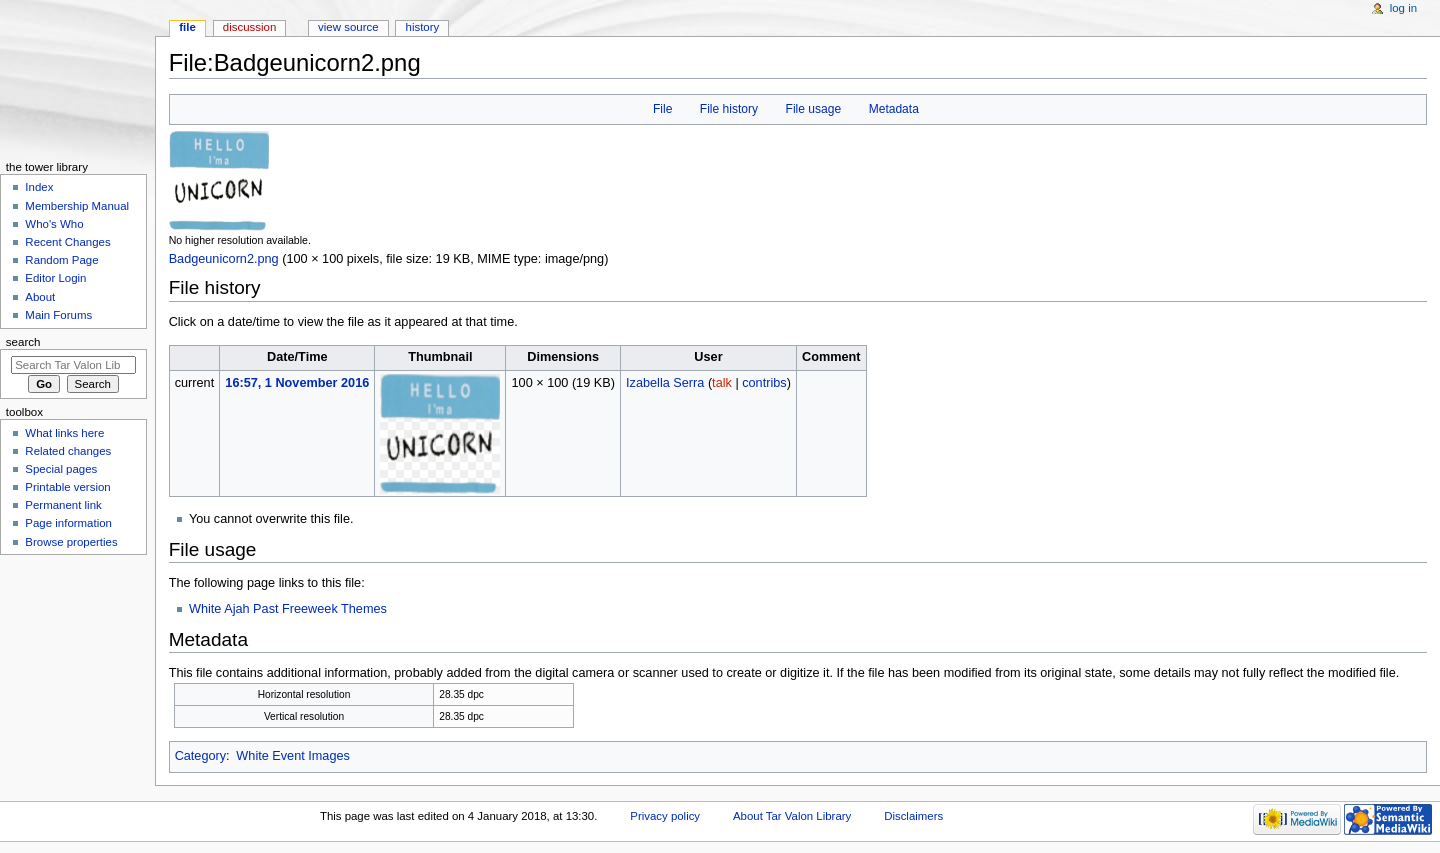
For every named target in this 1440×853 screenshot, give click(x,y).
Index (39, 187)
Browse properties (71, 542)
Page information (68, 523)
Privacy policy (665, 816)
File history (729, 109)
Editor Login (55, 278)
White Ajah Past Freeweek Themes (288, 609)
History (423, 27)
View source (348, 27)
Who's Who (54, 224)
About (40, 297)
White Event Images (293, 756)
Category (200, 756)
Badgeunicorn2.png (224, 259)
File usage (814, 109)
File (662, 109)
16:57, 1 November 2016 (297, 383)
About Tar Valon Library (792, 816)
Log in (1403, 8)
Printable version (67, 487)
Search (23, 342)
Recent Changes (67, 242)
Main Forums (58, 315)
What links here (64, 433)
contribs (764, 383)
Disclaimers (913, 816)
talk (722, 383)
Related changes (68, 451)
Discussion (249, 27)
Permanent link (63, 505)
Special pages (61, 469)
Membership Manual (77, 206)
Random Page (61, 260)
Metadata (894, 109)
